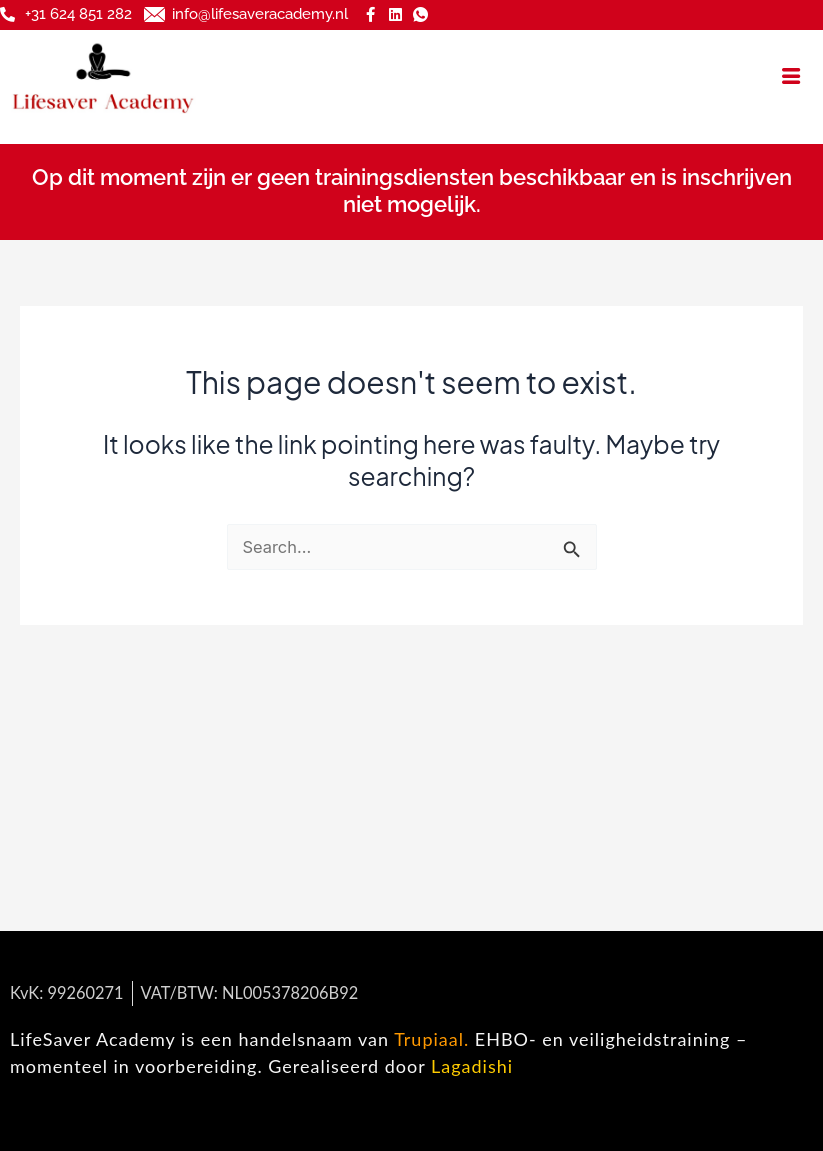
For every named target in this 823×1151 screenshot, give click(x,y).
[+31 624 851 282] (7, 14)
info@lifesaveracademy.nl (260, 14)
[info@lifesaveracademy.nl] (154, 14)
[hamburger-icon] (790, 76)
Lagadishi (472, 1066)
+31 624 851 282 (78, 14)
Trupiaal (429, 1039)
